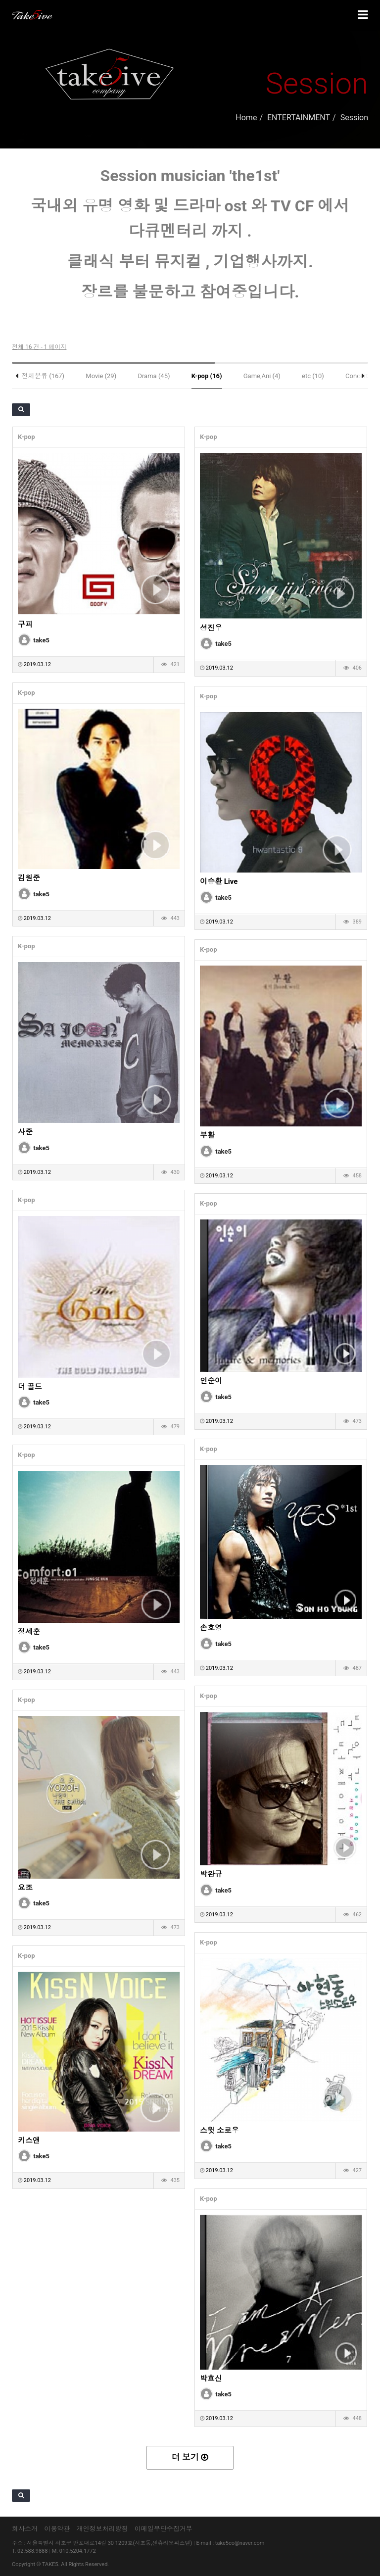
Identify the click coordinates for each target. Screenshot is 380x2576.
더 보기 (190, 2457)
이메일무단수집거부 (163, 2528)
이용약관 (57, 2528)
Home (246, 117)
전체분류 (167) (43, 376)
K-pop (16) (206, 376)
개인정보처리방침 (102, 2528)
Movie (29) (101, 376)
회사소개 (25, 2528)
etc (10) (313, 376)
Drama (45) (154, 376)
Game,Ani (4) (262, 376)
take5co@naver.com (240, 2543)
